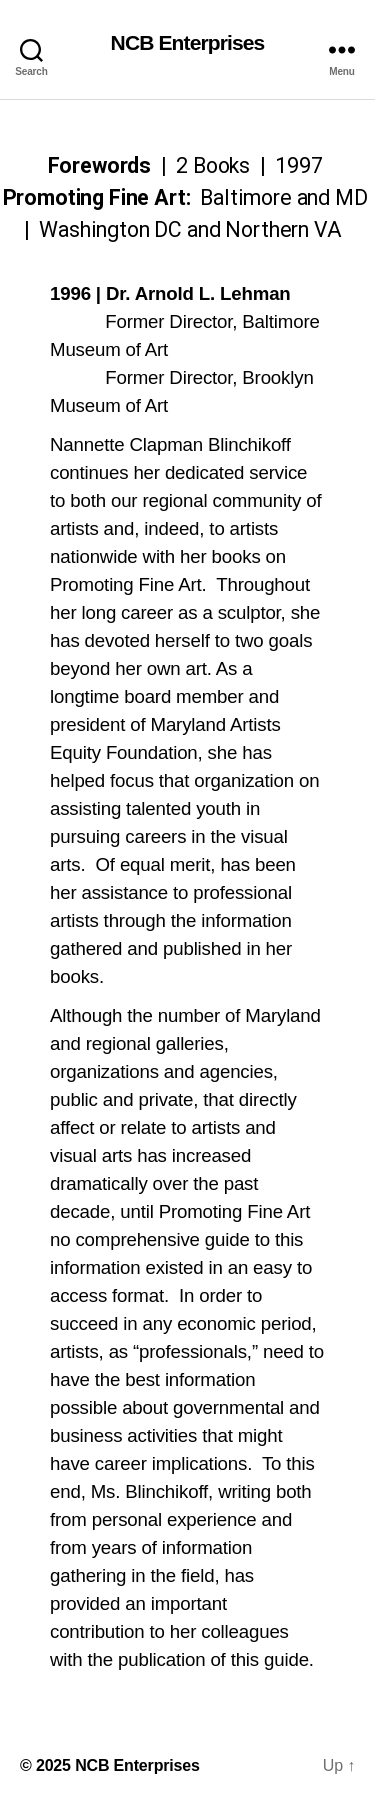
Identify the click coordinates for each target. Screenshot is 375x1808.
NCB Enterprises (188, 42)
